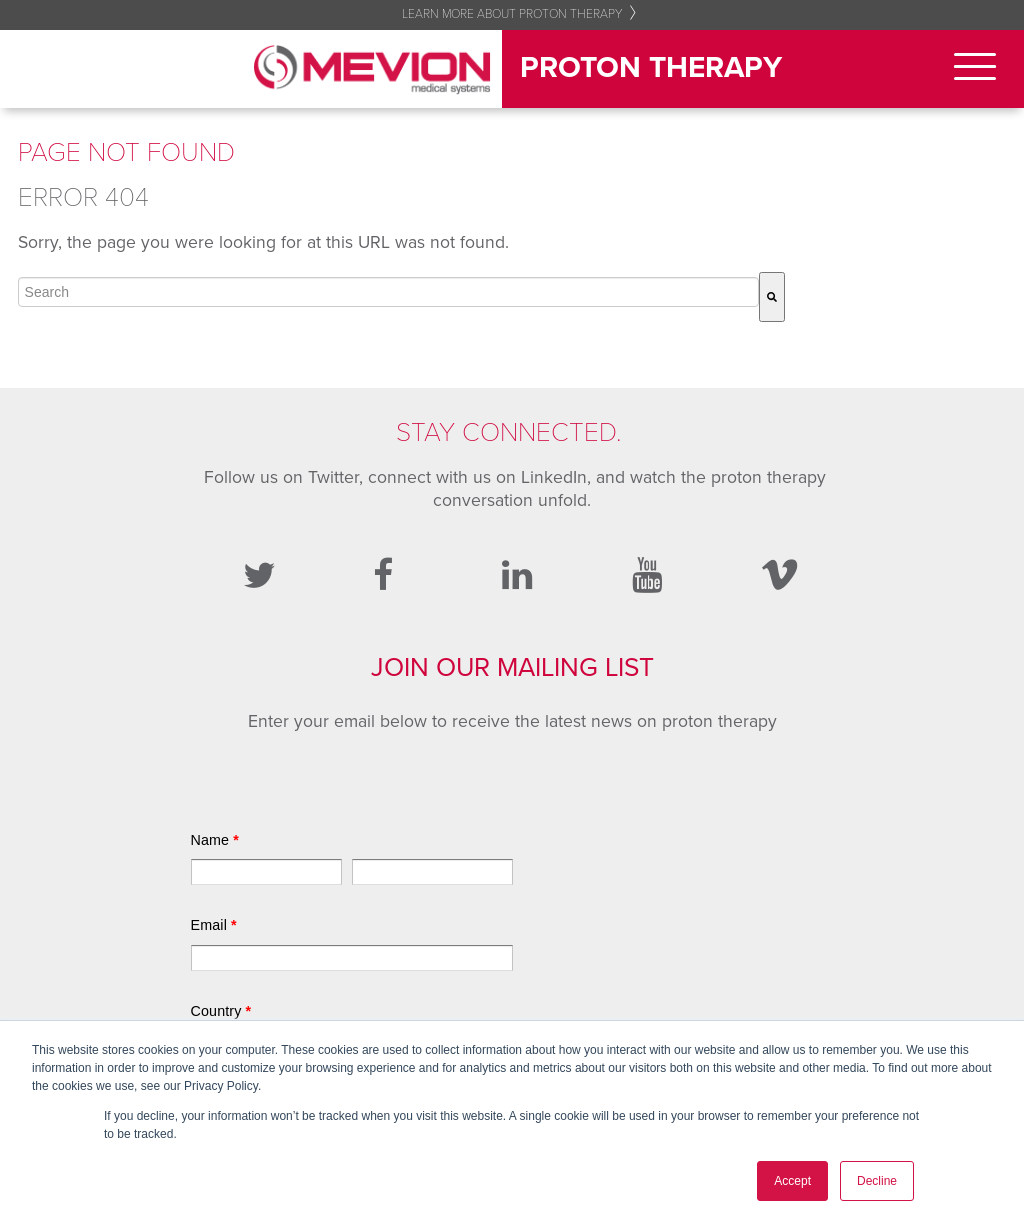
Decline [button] (877, 1181)
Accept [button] (792, 1181)
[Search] (772, 297)
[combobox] (388, 292)
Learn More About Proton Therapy (512, 14)
